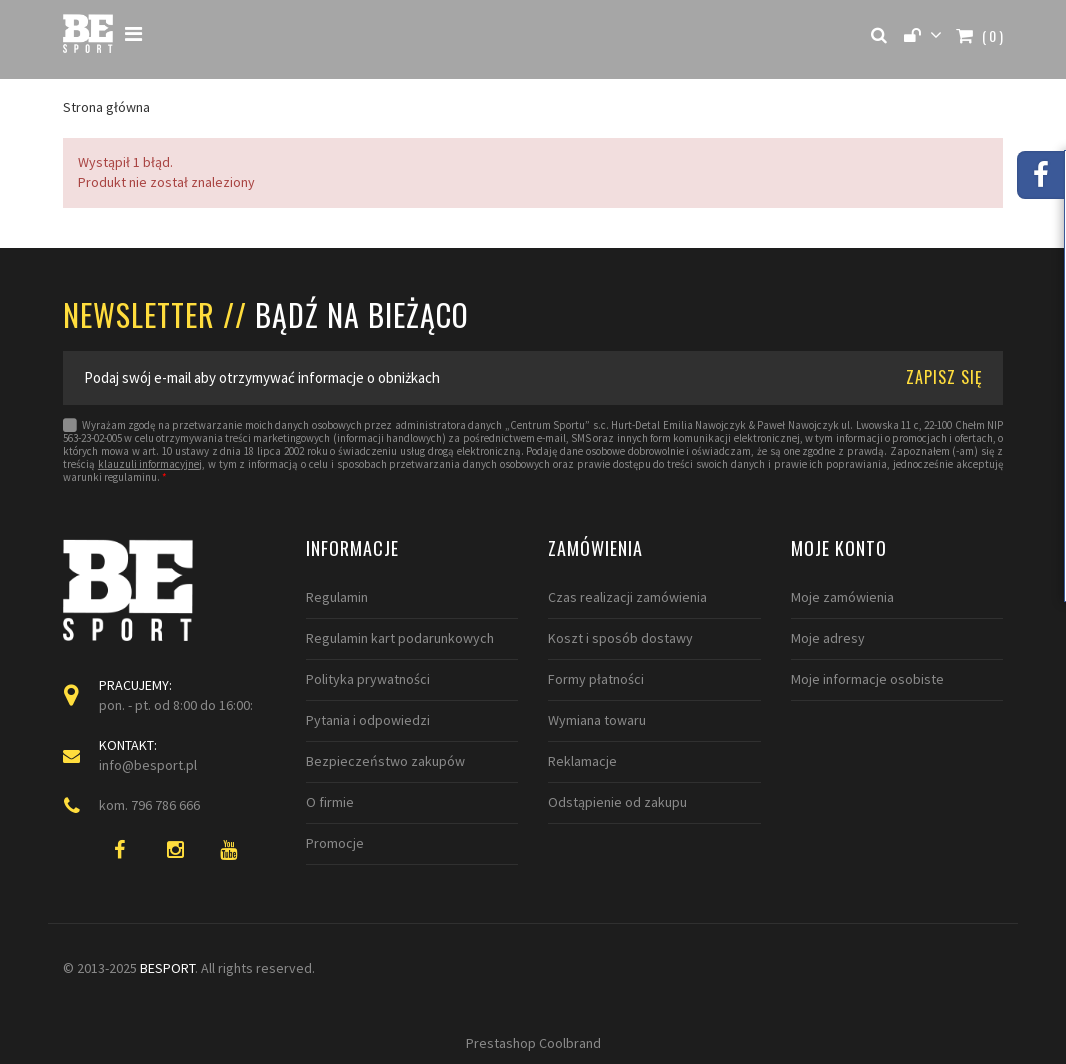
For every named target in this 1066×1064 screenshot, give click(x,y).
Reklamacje (582, 761)
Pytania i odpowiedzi (368, 720)
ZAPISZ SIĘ (944, 377)
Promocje (335, 843)
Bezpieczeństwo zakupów (385, 761)
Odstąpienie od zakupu (617, 802)
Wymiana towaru (597, 720)
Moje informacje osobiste (867, 679)
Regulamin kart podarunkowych (400, 638)
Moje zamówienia (842, 597)
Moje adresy (828, 638)
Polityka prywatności (368, 679)
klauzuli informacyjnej (150, 464)
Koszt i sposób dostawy (620, 638)
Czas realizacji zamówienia (627, 597)
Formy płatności (596, 679)
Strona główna (106, 107)
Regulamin (337, 597)
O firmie (330, 802)
